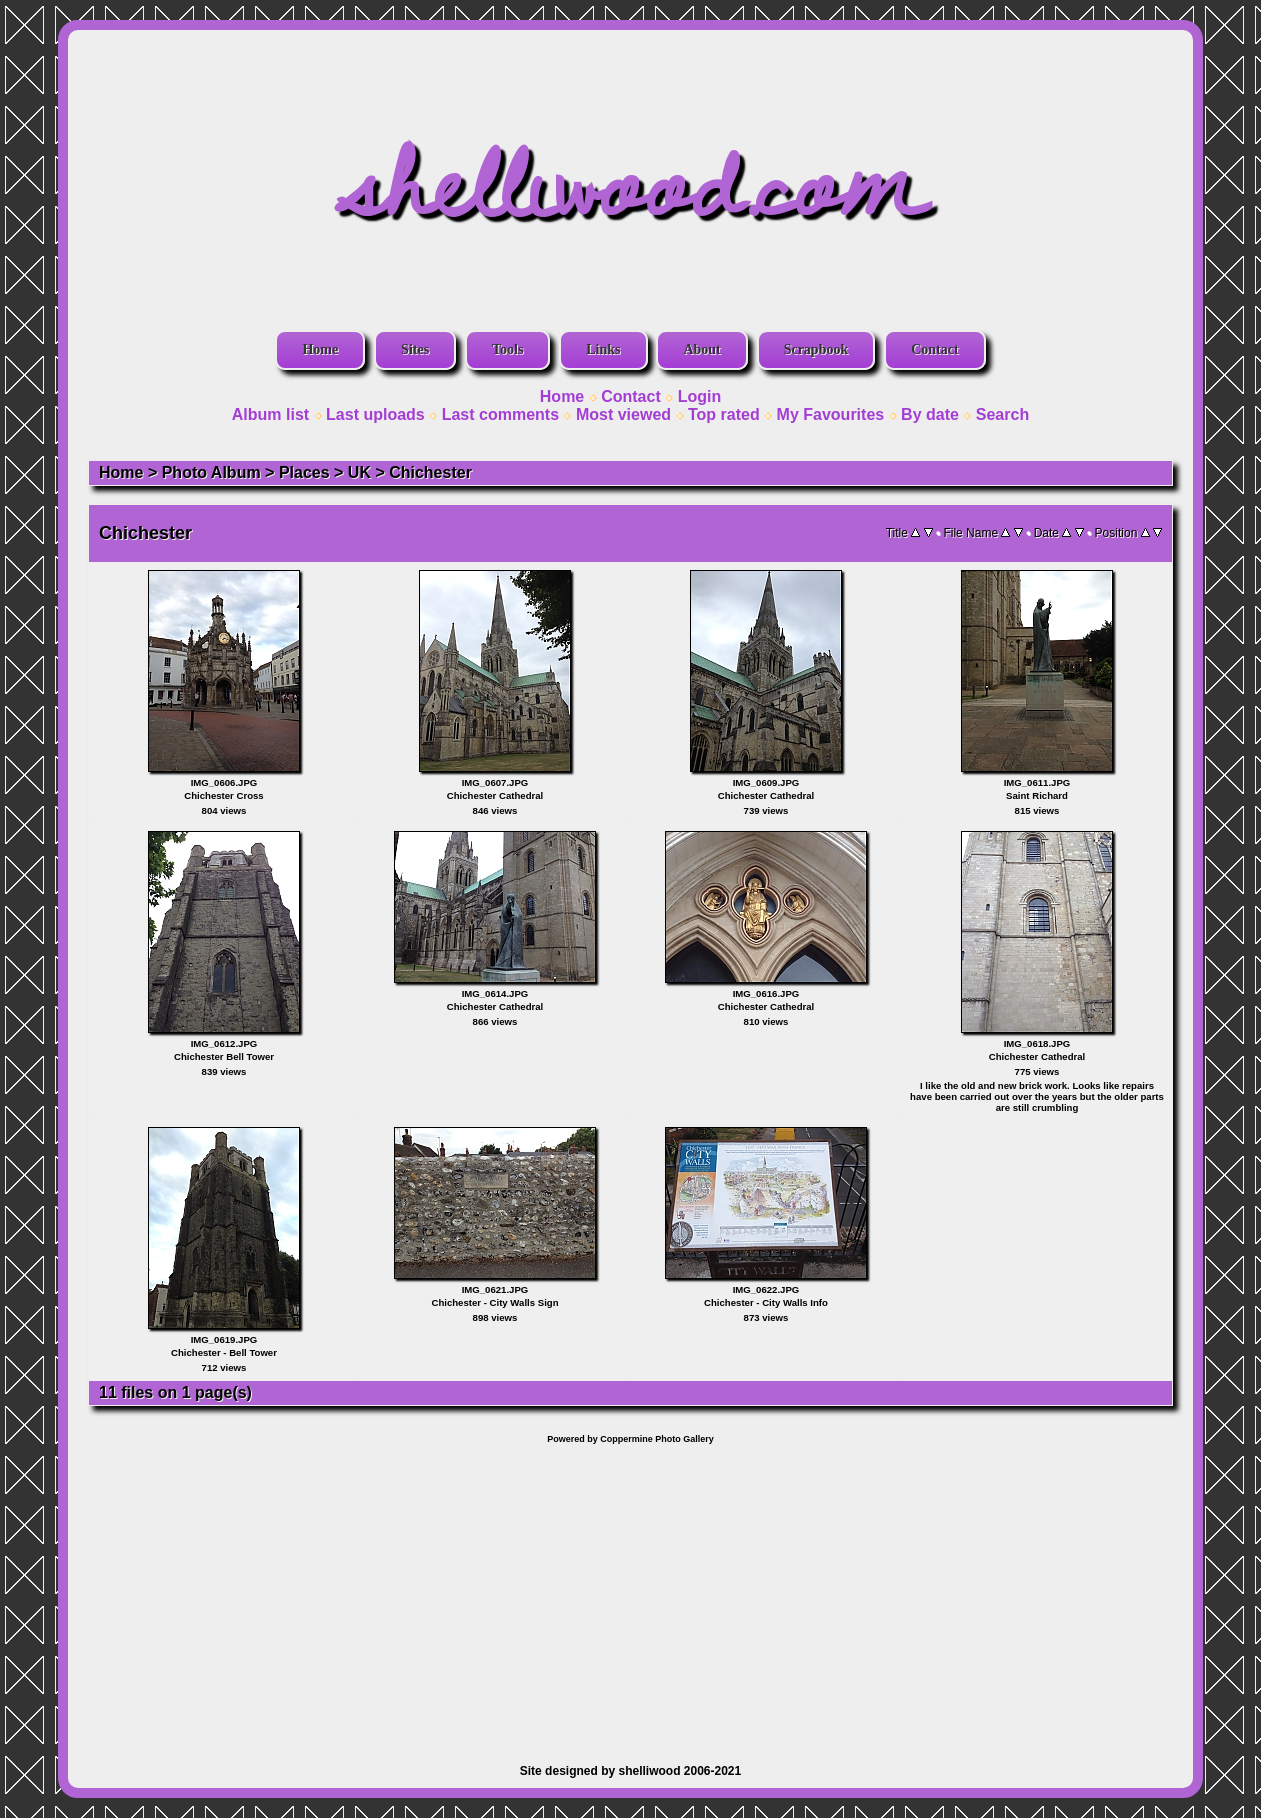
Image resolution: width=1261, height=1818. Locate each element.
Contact (934, 349)
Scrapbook (816, 349)
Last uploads (375, 414)
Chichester (430, 472)
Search (1002, 414)
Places (304, 472)
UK (359, 472)
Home (320, 349)
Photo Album (211, 472)
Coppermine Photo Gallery (657, 1439)
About (701, 349)
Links (603, 349)
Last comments (500, 414)
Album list (270, 414)
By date (930, 414)
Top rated (724, 414)
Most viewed (623, 414)
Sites (415, 349)
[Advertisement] (630, 1594)
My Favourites (831, 414)
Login (700, 396)
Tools (507, 349)
